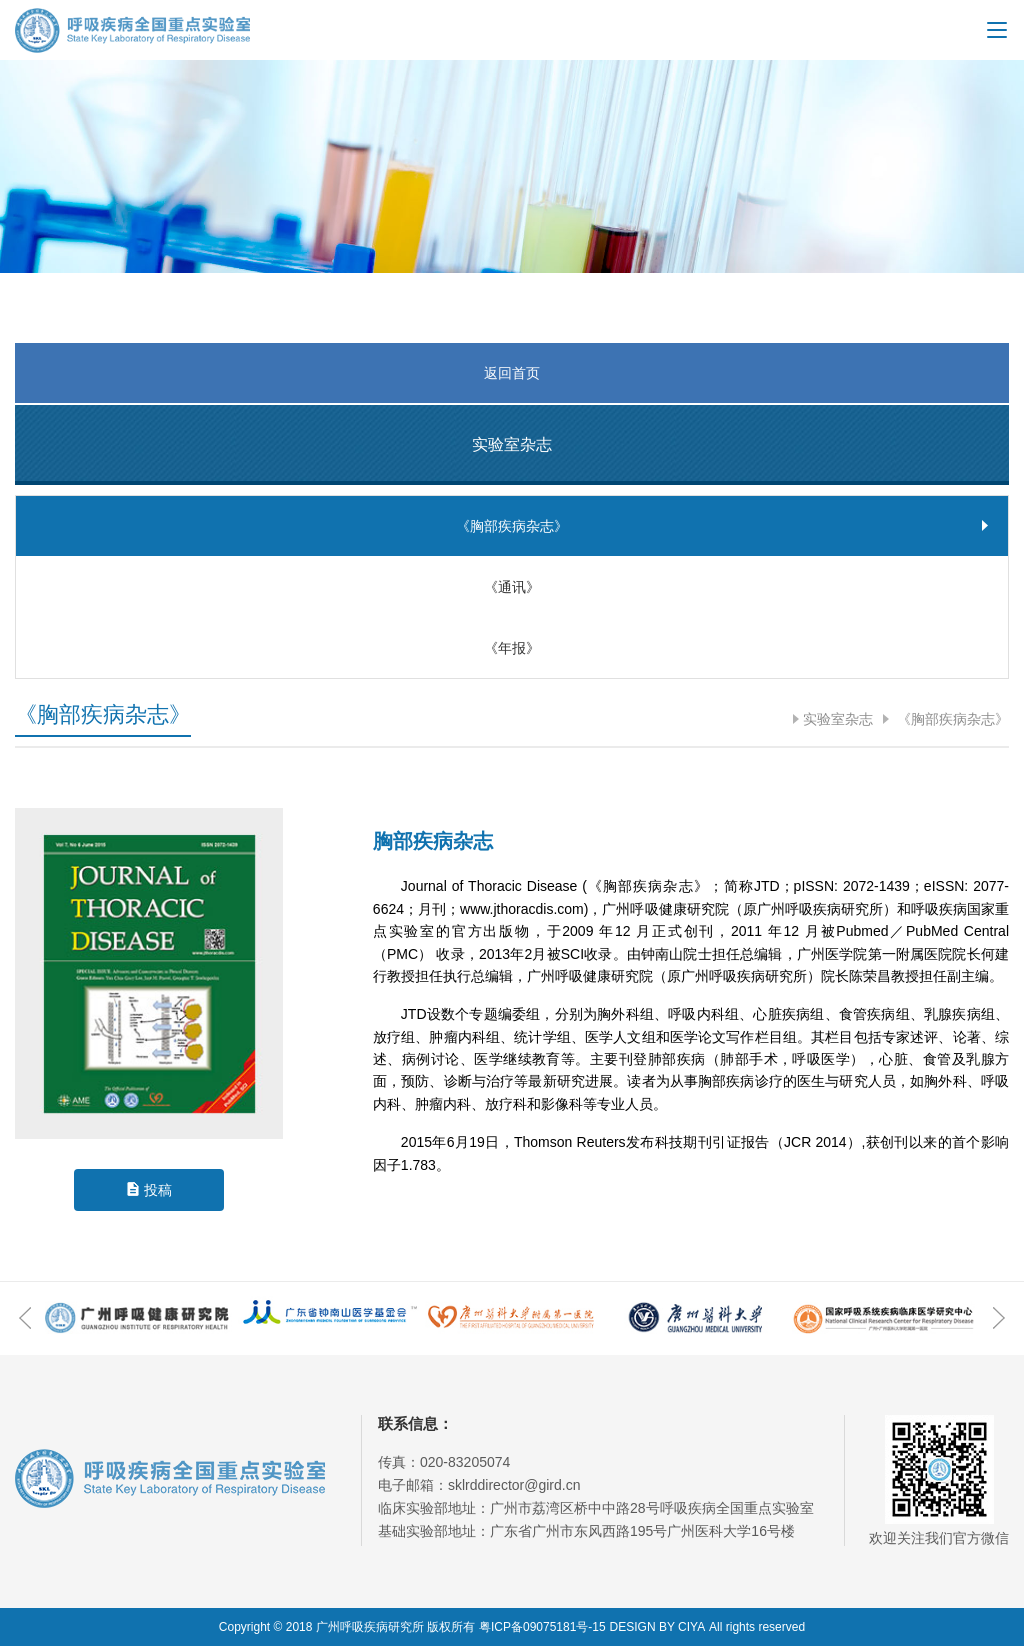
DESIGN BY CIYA (658, 1627)
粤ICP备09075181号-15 (542, 1627)
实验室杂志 (838, 719)
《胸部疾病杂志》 (951, 719)
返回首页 (512, 373)
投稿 (158, 1190)
